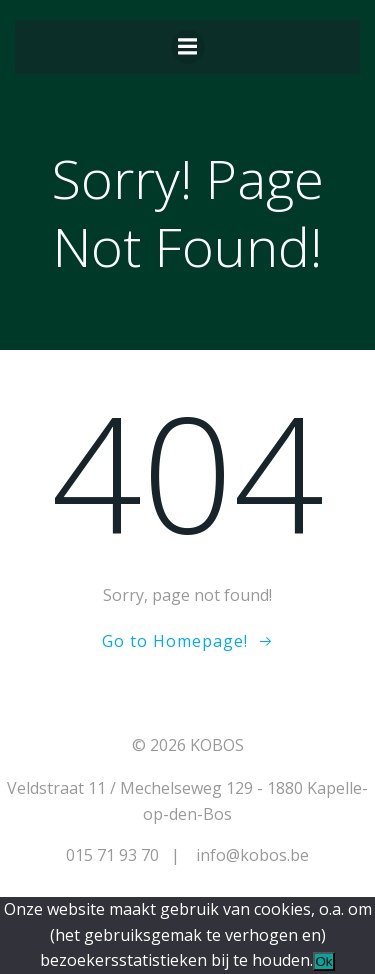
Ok (323, 961)
